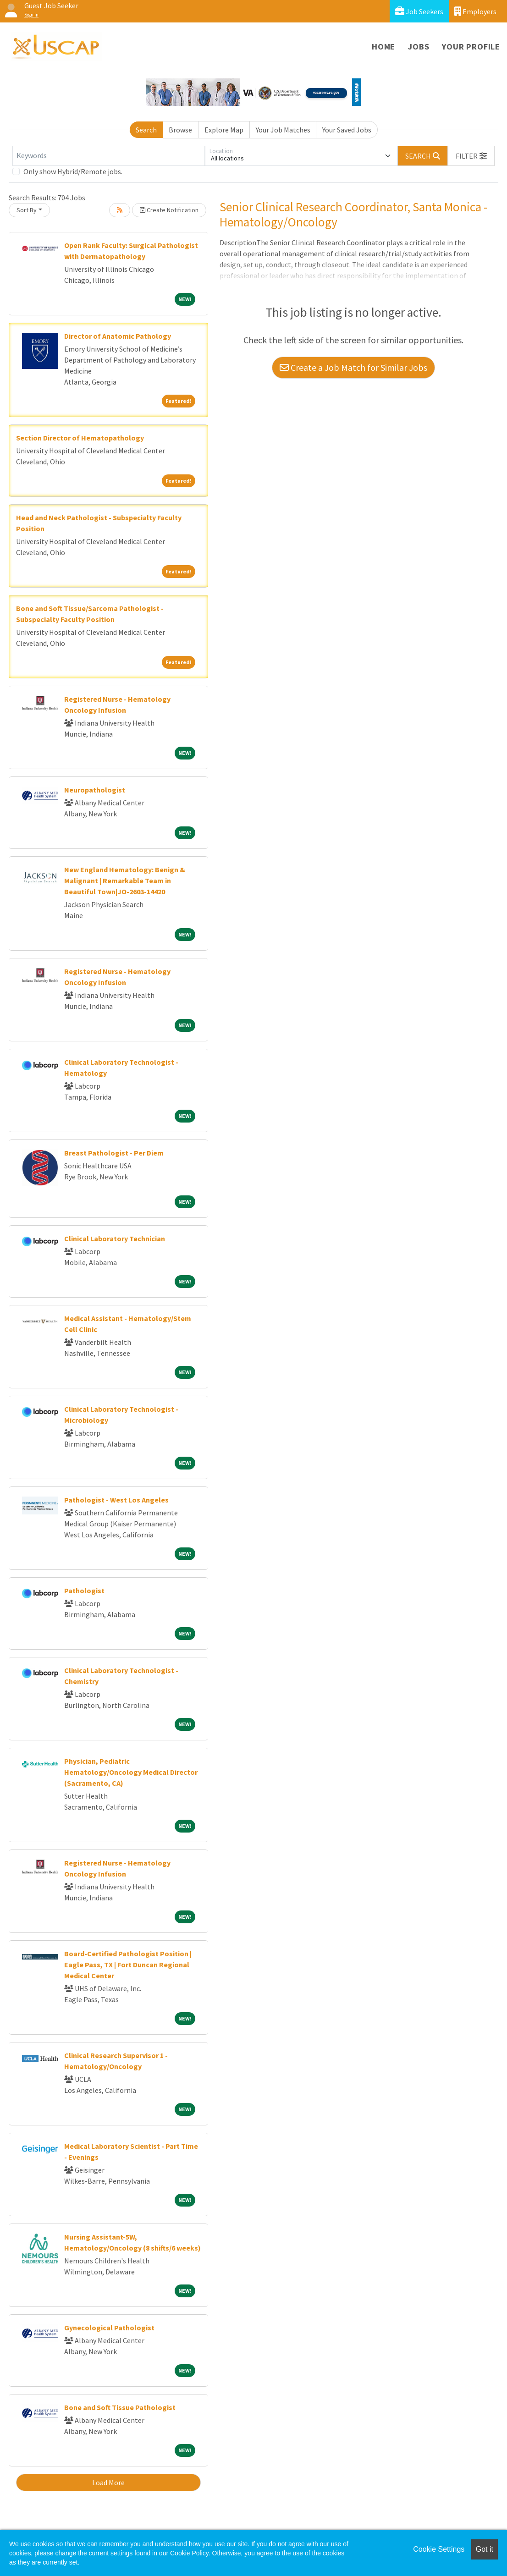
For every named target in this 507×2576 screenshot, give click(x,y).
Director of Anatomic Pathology (117, 336)
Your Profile (471, 46)
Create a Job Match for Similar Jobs (353, 367)
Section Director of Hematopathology (80, 437)
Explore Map (223, 129)
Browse (180, 129)
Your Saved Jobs (346, 129)
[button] (471, 156)
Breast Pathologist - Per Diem (114, 1152)
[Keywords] (108, 156)
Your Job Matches (283, 129)
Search (146, 129)
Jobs (418, 46)
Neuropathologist (94, 789)
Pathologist (84, 1590)
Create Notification (169, 210)
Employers (475, 11)
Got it (484, 2549)
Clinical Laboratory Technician (114, 1238)
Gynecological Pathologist (109, 2327)
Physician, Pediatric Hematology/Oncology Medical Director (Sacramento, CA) (131, 1772)
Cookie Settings (438, 2549)
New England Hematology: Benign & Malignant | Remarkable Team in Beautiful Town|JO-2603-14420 (124, 880)
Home (383, 46)
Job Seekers (419, 11)
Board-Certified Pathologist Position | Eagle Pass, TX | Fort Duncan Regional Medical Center (128, 1964)
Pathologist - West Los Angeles (116, 1499)
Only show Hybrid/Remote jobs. (72, 171)
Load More (108, 2482)
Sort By (27, 210)
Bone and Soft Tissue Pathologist (120, 2407)
